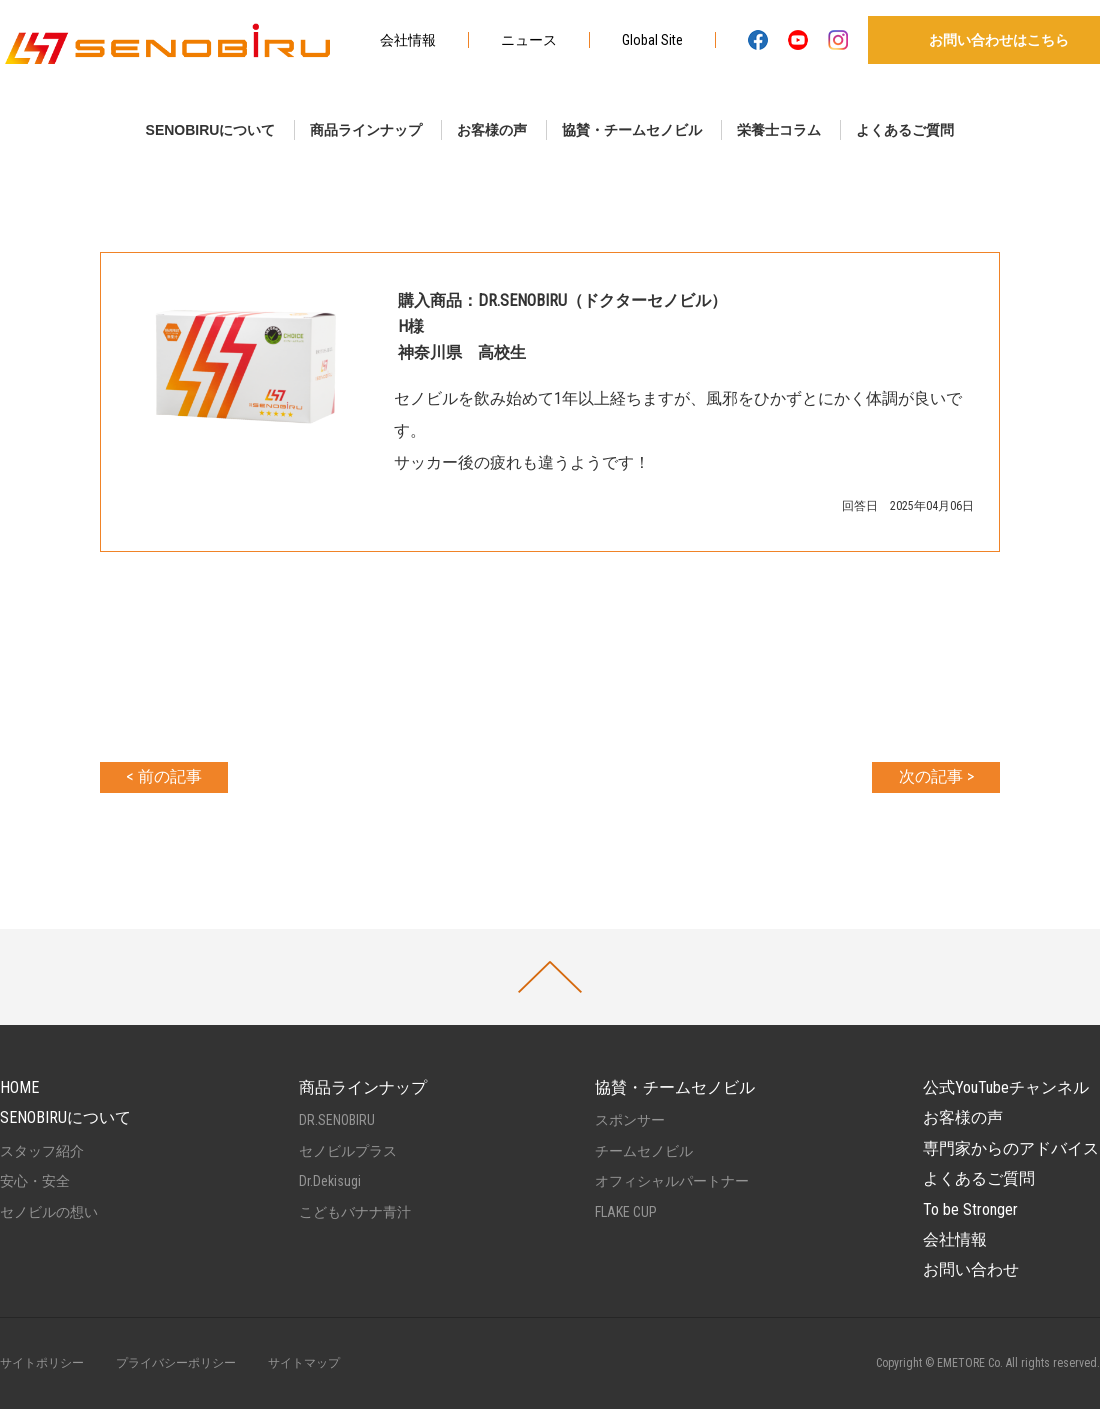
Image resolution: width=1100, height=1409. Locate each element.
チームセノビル (644, 1151)
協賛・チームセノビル (632, 130)
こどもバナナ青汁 (355, 1212)
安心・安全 (35, 1181)
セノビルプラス (348, 1151)
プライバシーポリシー (176, 1363)
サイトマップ (304, 1363)
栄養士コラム (779, 130)
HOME (19, 1087)
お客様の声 (492, 130)
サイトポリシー (42, 1363)
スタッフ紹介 (42, 1151)
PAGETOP (550, 977)
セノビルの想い (49, 1212)
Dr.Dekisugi (330, 1181)
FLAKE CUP (626, 1212)
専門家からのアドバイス (1011, 1148)
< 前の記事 (164, 776)
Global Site (652, 40)
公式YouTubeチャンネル (1006, 1087)
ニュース (529, 40)
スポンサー (630, 1120)
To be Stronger (970, 1209)
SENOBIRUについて (211, 130)
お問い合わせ (971, 1269)
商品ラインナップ (366, 130)
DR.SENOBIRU (337, 1120)
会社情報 (408, 40)
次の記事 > (936, 776)
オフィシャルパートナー (672, 1181)
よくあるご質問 (905, 130)
